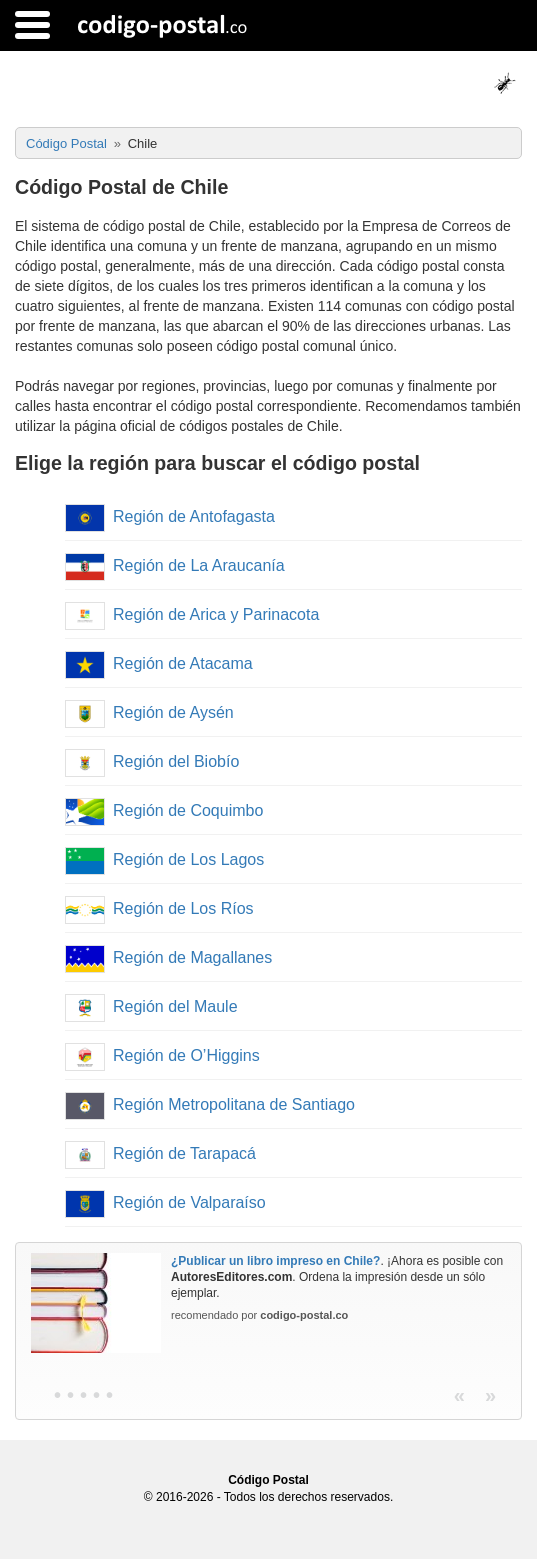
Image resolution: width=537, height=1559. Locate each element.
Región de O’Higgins (162, 1055)
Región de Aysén (149, 712)
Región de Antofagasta (170, 516)
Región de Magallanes (168, 957)
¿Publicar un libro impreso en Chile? (275, 1261)
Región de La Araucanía (175, 565)
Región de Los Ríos (159, 908)
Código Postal (268, 1480)
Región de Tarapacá (160, 1153)
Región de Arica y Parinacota (192, 614)
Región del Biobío (152, 761)
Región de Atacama (159, 663)
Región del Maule (151, 1006)
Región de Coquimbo (164, 810)
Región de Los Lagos (164, 859)
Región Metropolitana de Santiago (210, 1104)
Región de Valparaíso (165, 1202)
